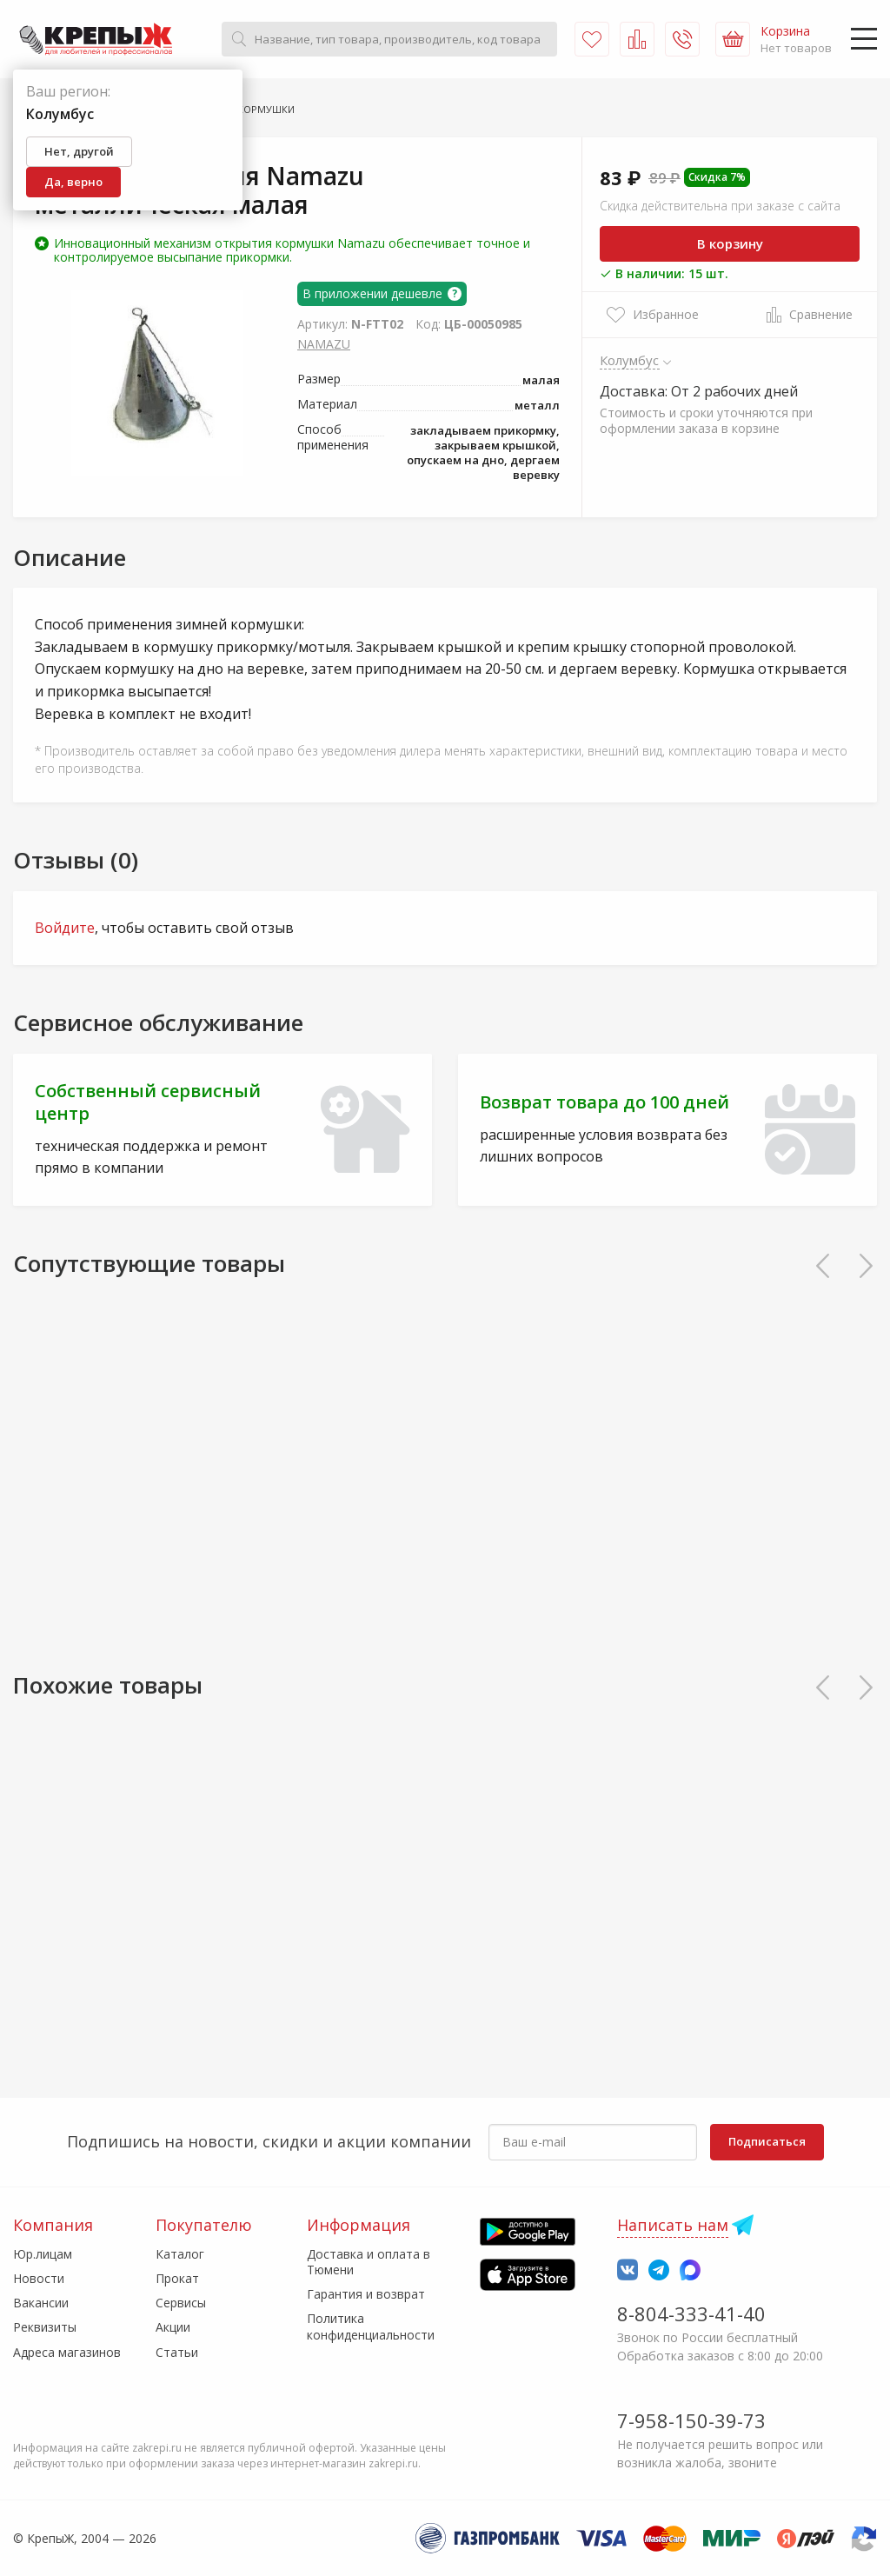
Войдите (65, 927)
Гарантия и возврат (366, 2294)
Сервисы (181, 2302)
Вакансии (41, 2302)
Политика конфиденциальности (371, 2326)
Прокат (177, 2278)
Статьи (177, 2352)
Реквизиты (44, 2327)
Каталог (180, 2254)
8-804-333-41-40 (691, 2313)
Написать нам (672, 2224)
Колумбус (630, 360)
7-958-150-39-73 (691, 2420)
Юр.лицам (42, 2254)
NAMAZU (323, 344)
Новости (38, 2278)
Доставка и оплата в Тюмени (368, 2262)
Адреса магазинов (67, 2352)
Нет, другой (79, 151)
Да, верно (73, 182)
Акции (173, 2327)
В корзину (730, 243)
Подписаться (767, 2141)
